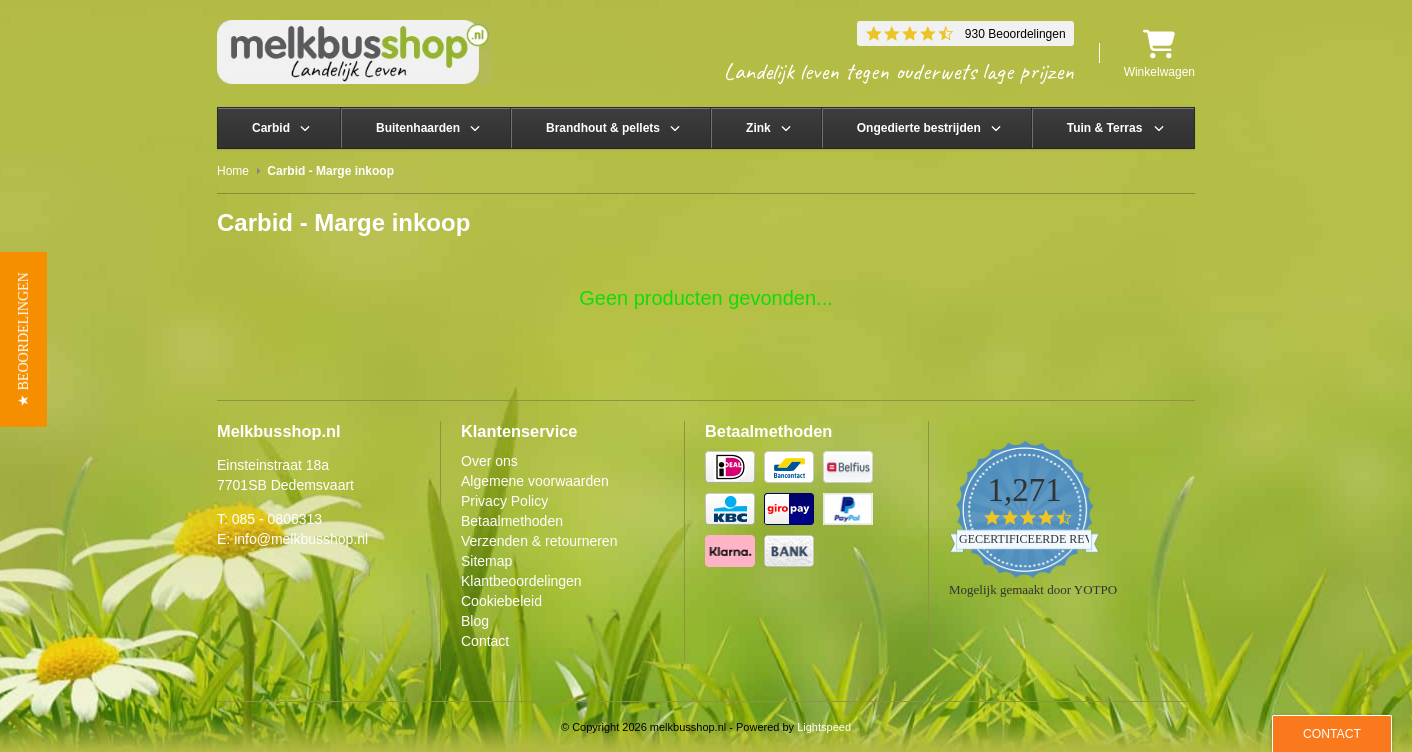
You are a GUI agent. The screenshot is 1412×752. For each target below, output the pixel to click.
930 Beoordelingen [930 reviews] (1015, 34)
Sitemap (486, 561)
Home (233, 171)
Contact (485, 641)
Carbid (271, 128)
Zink (758, 128)
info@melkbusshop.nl (301, 539)
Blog (475, 621)
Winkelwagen (1159, 53)
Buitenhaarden (418, 128)
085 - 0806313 (277, 519)
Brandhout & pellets (603, 128)
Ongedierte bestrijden (919, 128)
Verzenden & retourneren (539, 541)
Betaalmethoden (512, 521)
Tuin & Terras (1105, 128)
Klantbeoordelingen (521, 581)
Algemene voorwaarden (535, 481)
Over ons (489, 461)
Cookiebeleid (501, 601)
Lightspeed (824, 727)
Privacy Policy (504, 501)
